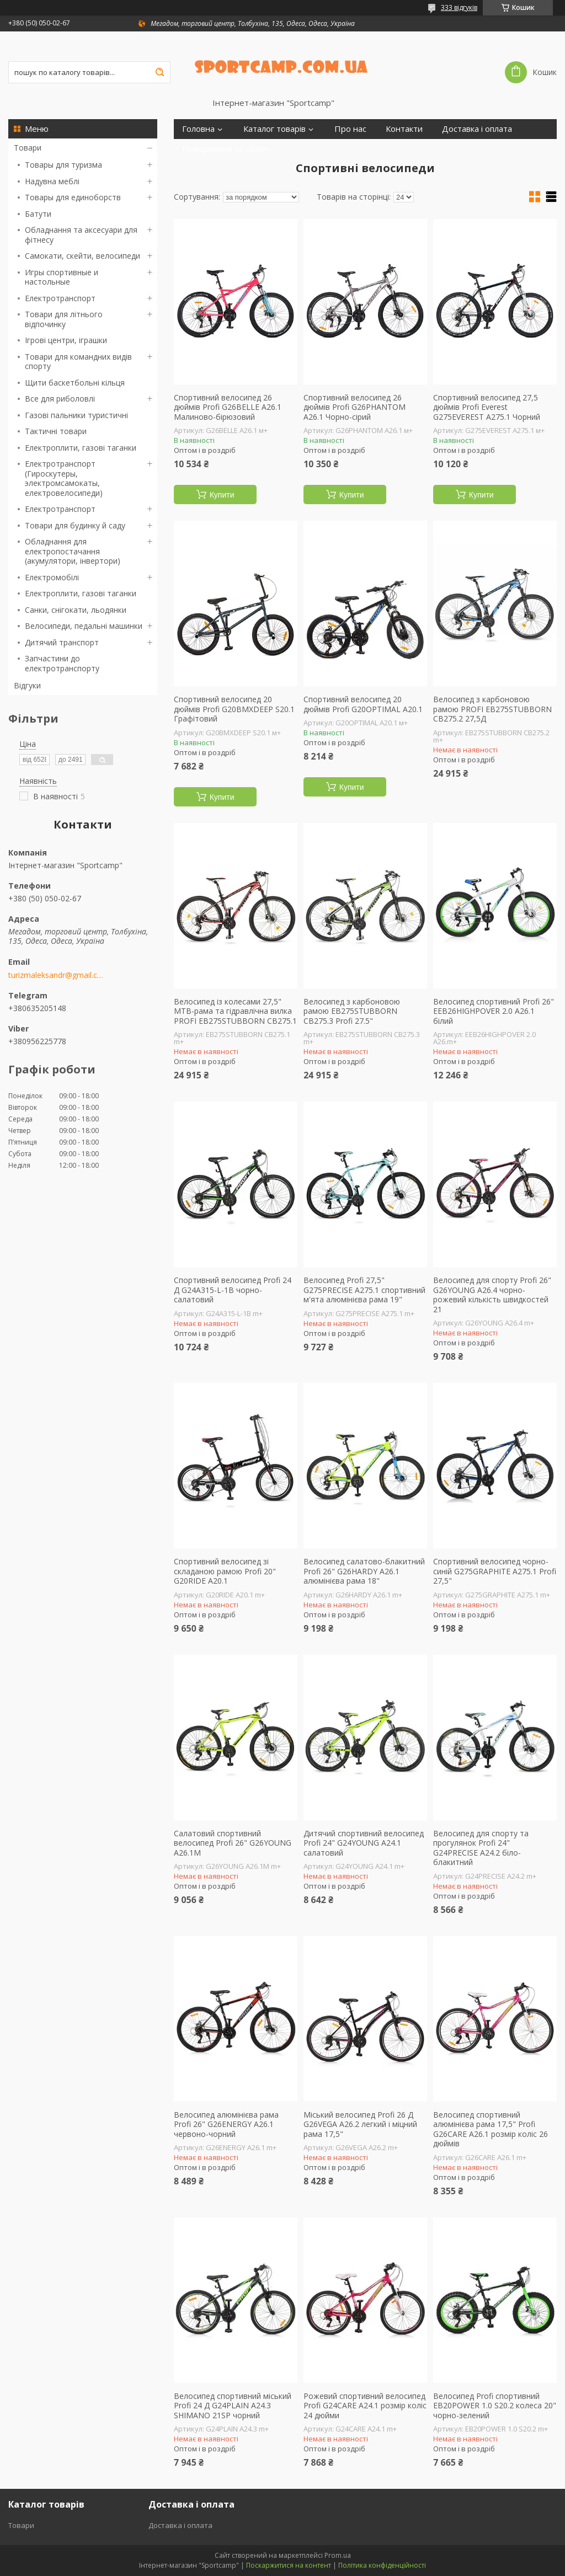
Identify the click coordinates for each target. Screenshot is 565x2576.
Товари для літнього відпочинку (64, 319)
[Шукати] (159, 72)
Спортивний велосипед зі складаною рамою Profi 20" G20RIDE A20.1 (225, 1571)
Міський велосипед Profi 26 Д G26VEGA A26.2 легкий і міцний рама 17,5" (360, 2124)
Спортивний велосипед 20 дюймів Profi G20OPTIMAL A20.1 (363, 704)
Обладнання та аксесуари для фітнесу (81, 235)
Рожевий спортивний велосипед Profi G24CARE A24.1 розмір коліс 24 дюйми (365, 2405)
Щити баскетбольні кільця (75, 382)
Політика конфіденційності (382, 2565)
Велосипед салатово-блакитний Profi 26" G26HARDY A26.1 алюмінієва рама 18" (364, 1571)
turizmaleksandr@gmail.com (56, 975)
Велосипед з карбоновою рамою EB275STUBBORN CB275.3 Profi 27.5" (351, 1011)
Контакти (404, 129)
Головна (198, 129)
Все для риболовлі (60, 398)
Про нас (350, 129)
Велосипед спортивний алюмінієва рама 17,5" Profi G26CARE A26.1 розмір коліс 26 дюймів (490, 2129)
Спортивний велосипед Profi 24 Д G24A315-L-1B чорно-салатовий (232, 1290)
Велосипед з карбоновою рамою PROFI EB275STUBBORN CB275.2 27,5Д (492, 709)
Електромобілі (52, 577)
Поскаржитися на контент (288, 2565)
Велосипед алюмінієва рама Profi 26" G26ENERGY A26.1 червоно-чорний (226, 2124)
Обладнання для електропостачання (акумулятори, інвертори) (72, 551)
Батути (38, 214)
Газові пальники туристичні (76, 415)
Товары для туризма (63, 164)
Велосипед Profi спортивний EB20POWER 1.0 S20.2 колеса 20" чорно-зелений (494, 2405)
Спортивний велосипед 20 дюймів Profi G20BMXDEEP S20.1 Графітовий (234, 709)
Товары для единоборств (73, 197)
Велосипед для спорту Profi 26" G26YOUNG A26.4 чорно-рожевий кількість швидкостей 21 (492, 1294)
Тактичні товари (56, 431)
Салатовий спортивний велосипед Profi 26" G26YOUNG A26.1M (232, 1843)
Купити (222, 494)
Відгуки (27, 685)
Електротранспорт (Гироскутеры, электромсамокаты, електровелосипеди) (64, 478)
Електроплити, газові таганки (80, 447)
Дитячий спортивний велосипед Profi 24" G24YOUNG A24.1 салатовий (363, 1843)
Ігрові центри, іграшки (66, 340)
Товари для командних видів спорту (78, 361)
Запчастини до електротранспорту (62, 663)
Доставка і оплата (477, 129)
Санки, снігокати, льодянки (75, 610)
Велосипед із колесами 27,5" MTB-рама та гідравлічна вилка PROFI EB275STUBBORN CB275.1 (235, 1011)
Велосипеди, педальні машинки (83, 626)
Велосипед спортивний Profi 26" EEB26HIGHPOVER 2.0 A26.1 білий (493, 1011)
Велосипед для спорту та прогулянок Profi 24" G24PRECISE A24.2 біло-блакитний (481, 1848)
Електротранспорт (60, 298)
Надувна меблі (52, 181)
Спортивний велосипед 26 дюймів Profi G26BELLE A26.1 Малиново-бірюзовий (227, 407)
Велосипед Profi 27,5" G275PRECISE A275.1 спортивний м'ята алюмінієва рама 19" (364, 1290)
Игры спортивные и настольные (61, 277)
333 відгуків (459, 7)
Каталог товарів (274, 129)
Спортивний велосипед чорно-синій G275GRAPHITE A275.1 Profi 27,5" (494, 1571)
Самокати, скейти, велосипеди (82, 255)
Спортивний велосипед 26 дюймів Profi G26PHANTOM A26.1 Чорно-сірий (354, 407)
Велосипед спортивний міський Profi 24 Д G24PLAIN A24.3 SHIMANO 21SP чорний (232, 2405)
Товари (27, 147)
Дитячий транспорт (62, 642)
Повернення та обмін (225, 149)
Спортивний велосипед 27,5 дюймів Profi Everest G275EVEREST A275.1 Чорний (486, 407)
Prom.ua (337, 2555)
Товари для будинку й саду (75, 525)
